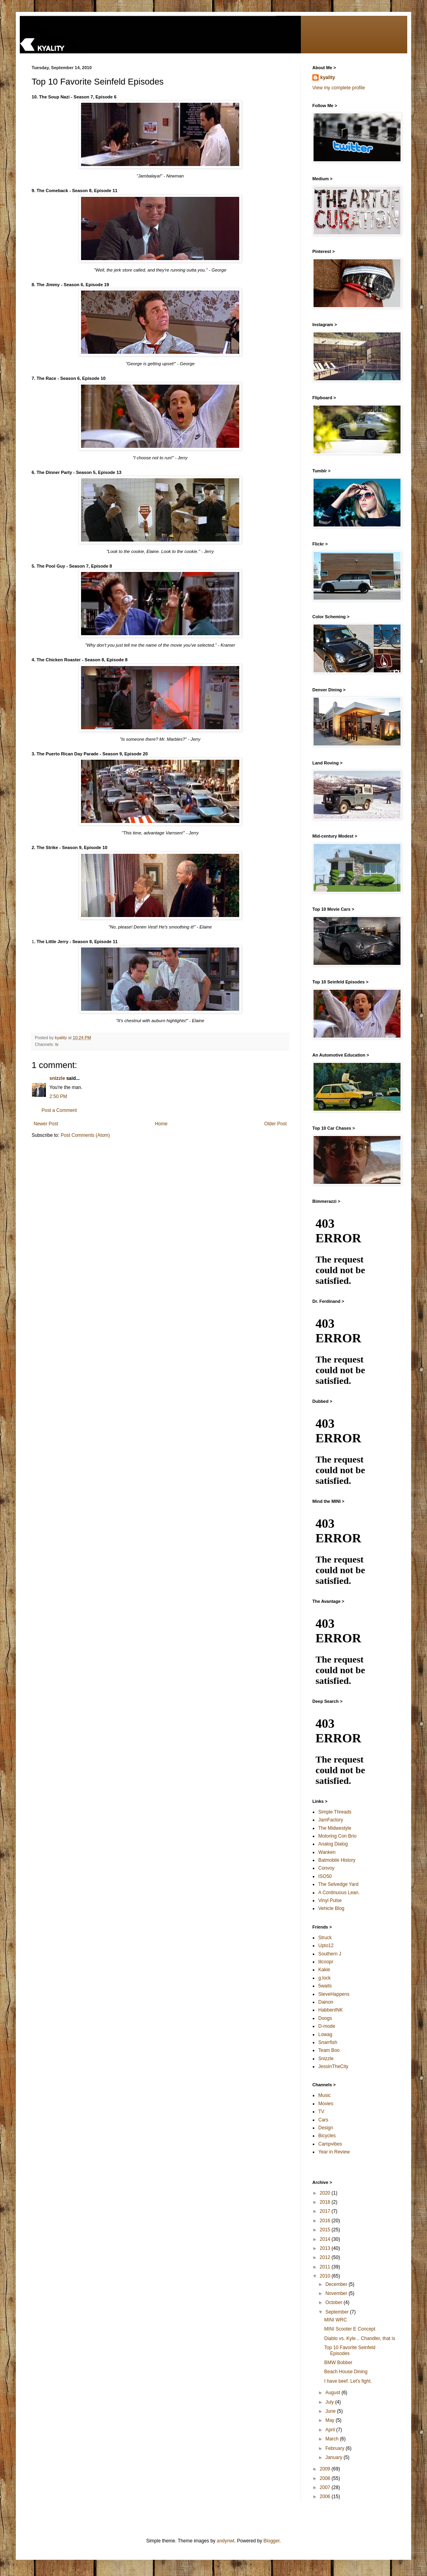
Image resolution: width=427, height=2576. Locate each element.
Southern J (329, 1954)
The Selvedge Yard (338, 1884)
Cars (323, 2120)
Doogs (325, 2018)
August (333, 2392)
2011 (326, 2267)
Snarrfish (327, 2042)
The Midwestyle (334, 1828)
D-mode (326, 2026)
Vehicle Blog (331, 1908)
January (334, 2457)
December (337, 2284)
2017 (326, 2211)
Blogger (271, 2541)
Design (325, 2128)
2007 (326, 2487)
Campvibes (330, 2144)
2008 (326, 2478)
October (334, 2302)
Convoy (326, 1868)
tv (57, 1044)
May (330, 2420)
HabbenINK (330, 2010)
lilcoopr (325, 1962)
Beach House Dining (345, 2371)
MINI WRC (335, 2320)
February (335, 2448)
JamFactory (330, 1820)
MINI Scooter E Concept (349, 2329)
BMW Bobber (338, 2362)
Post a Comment (59, 1110)
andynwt (225, 2541)
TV (321, 2111)
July (330, 2402)
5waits (325, 1986)
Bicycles (327, 2135)
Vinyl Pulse (330, 1900)
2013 (326, 2248)
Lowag (325, 2034)
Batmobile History (336, 1860)
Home (161, 1124)
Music (324, 2095)
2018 (326, 2202)
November (337, 2293)
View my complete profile (338, 88)
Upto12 (326, 1945)
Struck (325, 1937)
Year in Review (334, 2152)
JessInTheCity (333, 2066)
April (330, 2430)
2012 (326, 2257)
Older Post (275, 1124)
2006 (326, 2496)
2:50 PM (58, 1096)
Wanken (327, 1852)
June (331, 2411)
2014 (326, 2239)
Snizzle (326, 2058)
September (337, 2312)
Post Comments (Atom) (85, 1135)
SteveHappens (334, 1994)
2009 (326, 2469)
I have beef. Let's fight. (348, 2381)
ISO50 (325, 1876)
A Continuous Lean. (339, 1892)
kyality (327, 77)
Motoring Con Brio (337, 1836)
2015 (326, 2230)
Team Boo (329, 2050)
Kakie (324, 1969)
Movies (325, 2103)
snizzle (57, 1078)
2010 (326, 2276)
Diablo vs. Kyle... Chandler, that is (359, 2338)
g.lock (324, 1978)
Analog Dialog (333, 1844)
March (332, 2439)
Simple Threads (334, 1812)
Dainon (325, 2002)
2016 (326, 2220)
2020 (326, 2193)
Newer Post (46, 1124)
